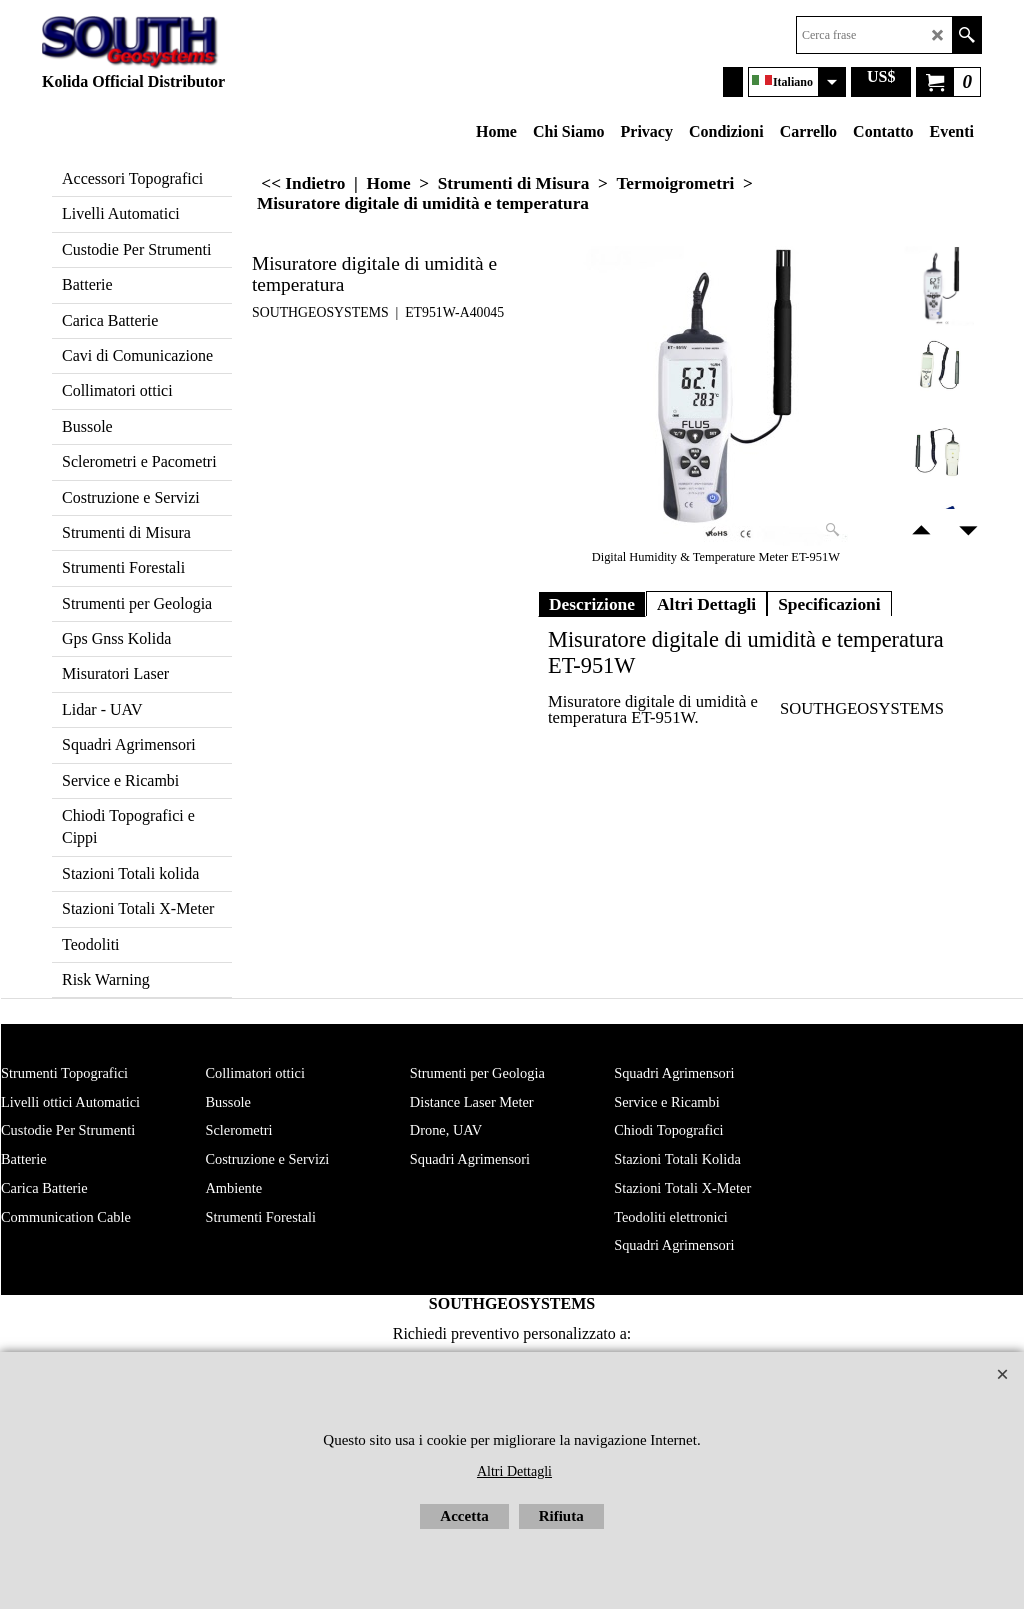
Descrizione (592, 604)
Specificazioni (829, 604)
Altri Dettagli (706, 604)
